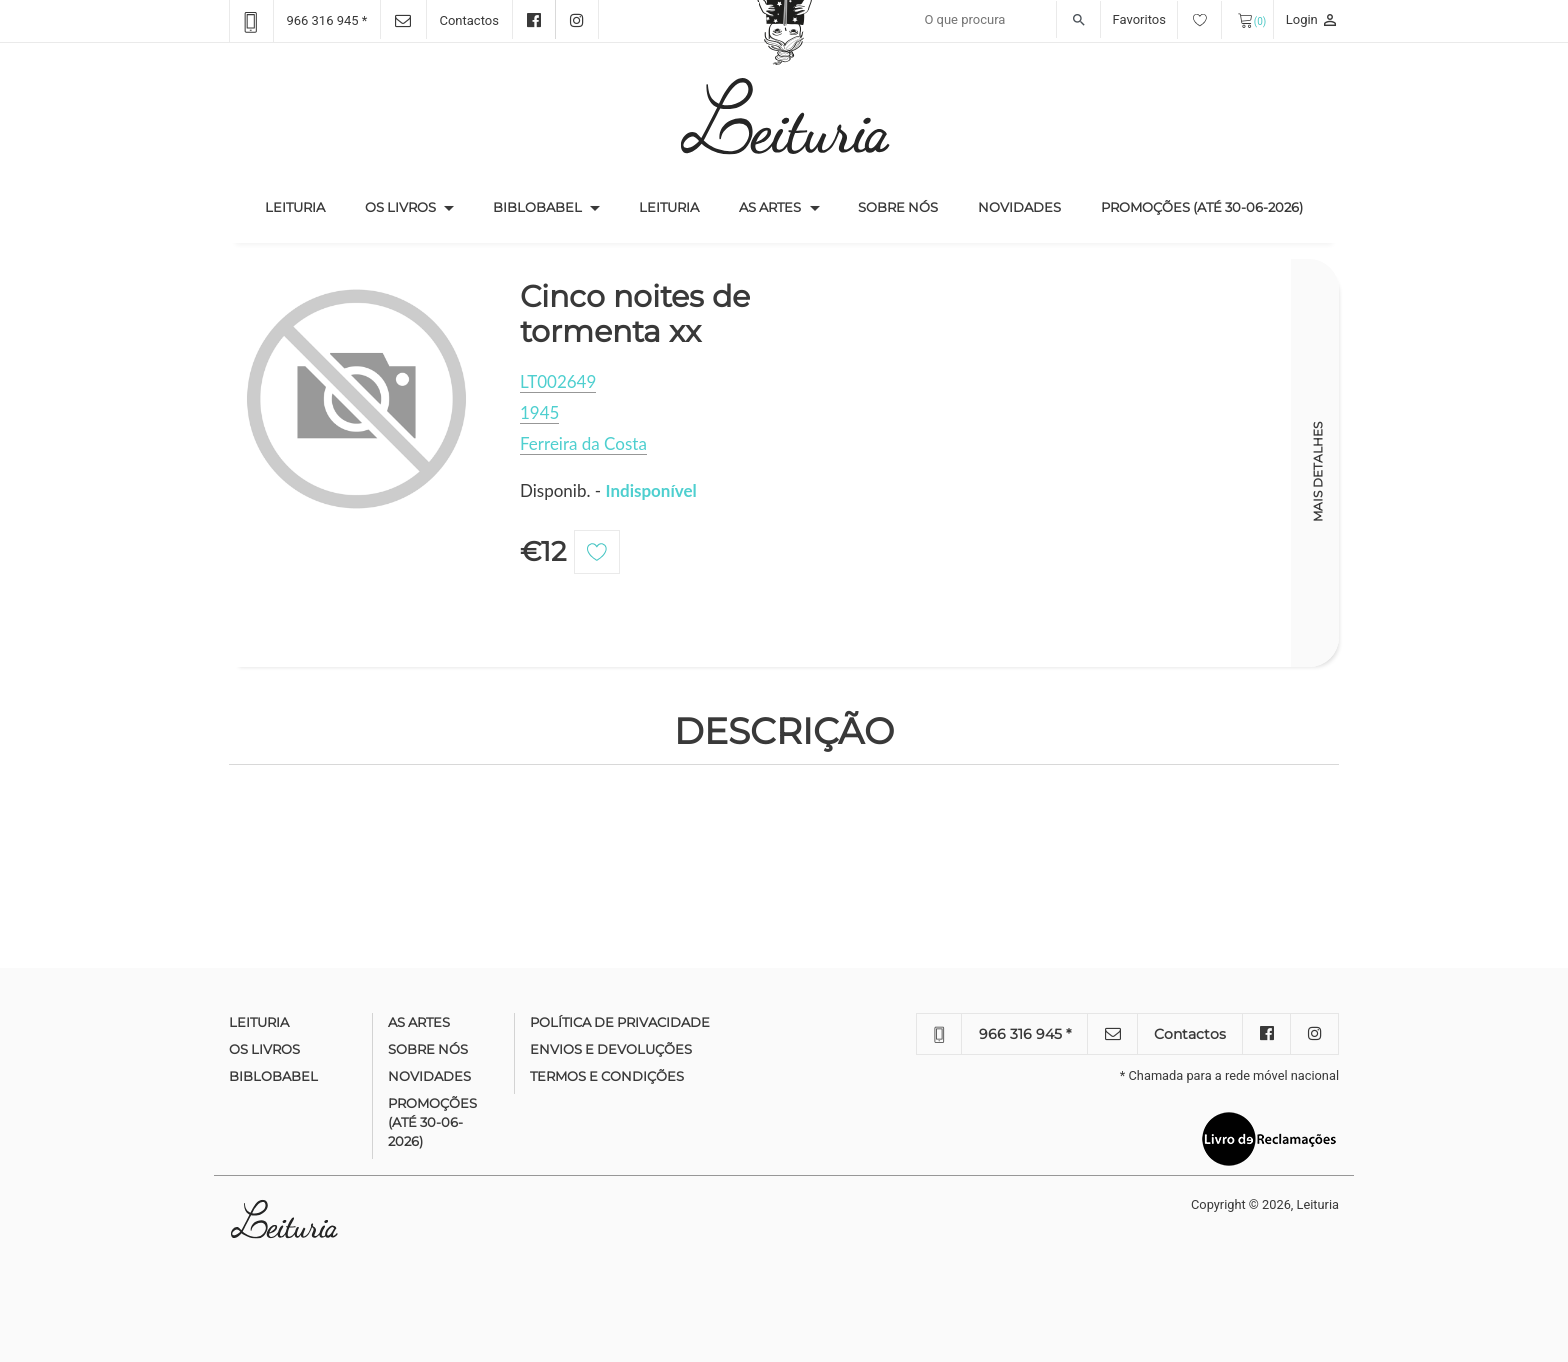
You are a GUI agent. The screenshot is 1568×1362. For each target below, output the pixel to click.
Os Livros (400, 207)
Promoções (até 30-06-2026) (1202, 207)
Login (1312, 19)
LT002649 (558, 381)
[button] (449, 208)
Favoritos (1167, 19)
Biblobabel (537, 207)
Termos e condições (607, 1076)
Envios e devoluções (611, 1049)
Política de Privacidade (620, 1022)
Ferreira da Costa (583, 443)
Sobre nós (898, 207)
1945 (539, 412)
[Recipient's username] (1007, 20)
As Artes (770, 207)
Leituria (305, 206)
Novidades (1019, 207)
